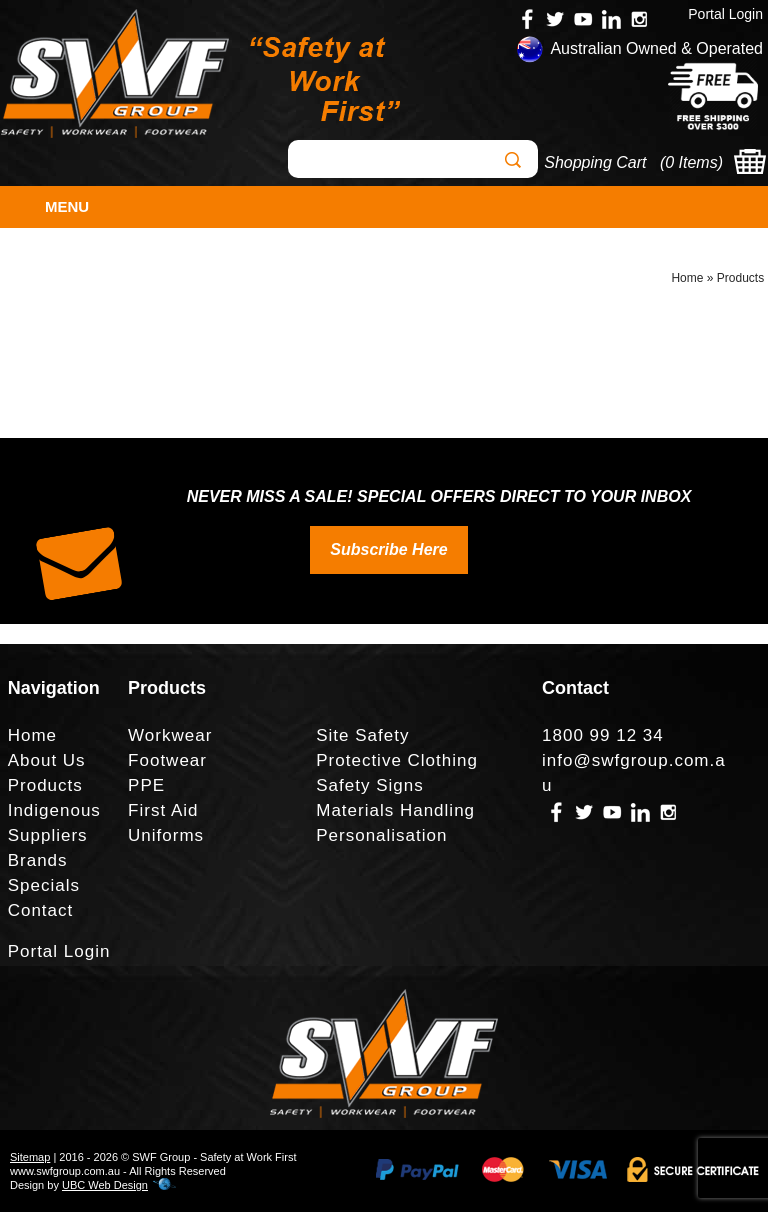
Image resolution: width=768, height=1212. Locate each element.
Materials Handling (395, 810)
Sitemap (30, 1157)
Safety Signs (369, 785)
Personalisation (381, 835)
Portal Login (725, 14)
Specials (44, 885)
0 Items (691, 162)
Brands (38, 860)
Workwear (170, 735)
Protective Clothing (397, 760)
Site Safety (362, 735)
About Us (47, 760)
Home (687, 278)
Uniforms (166, 835)
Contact (41, 910)
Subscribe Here (388, 549)
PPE (146, 785)
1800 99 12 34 (603, 735)
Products (740, 278)
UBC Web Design (105, 1185)
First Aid (163, 810)
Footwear (167, 760)
